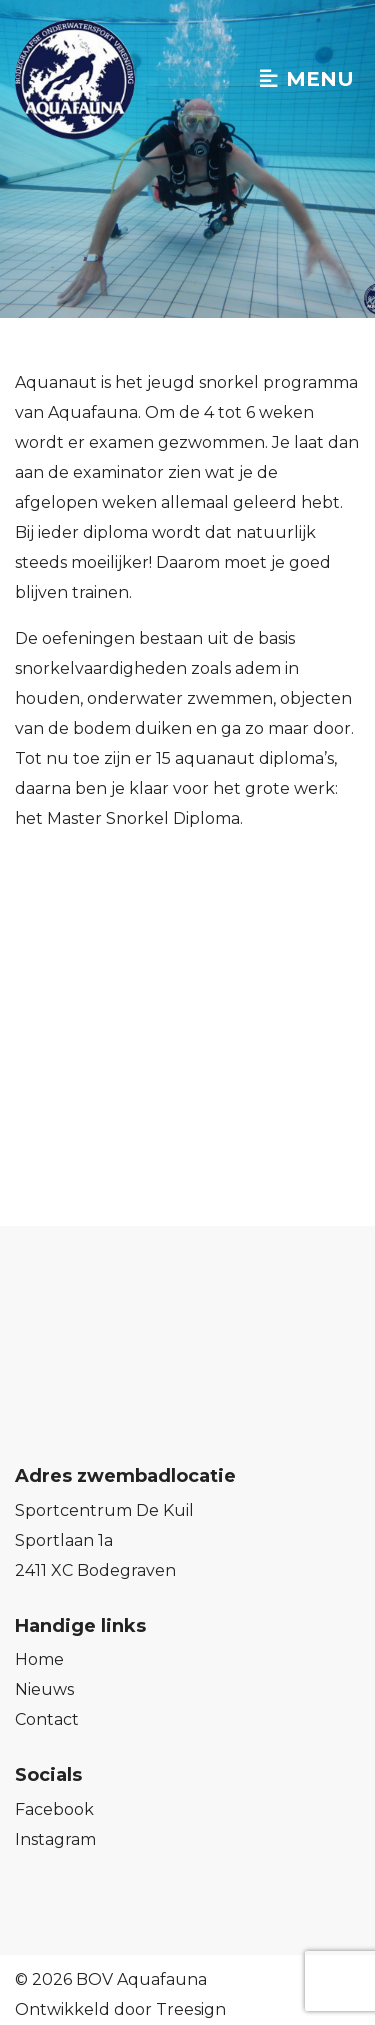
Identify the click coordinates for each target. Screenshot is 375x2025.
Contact (47, 1719)
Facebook (54, 1809)
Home (39, 1659)
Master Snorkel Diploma (143, 818)
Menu (307, 79)
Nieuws (44, 1689)
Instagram (55, 1839)
